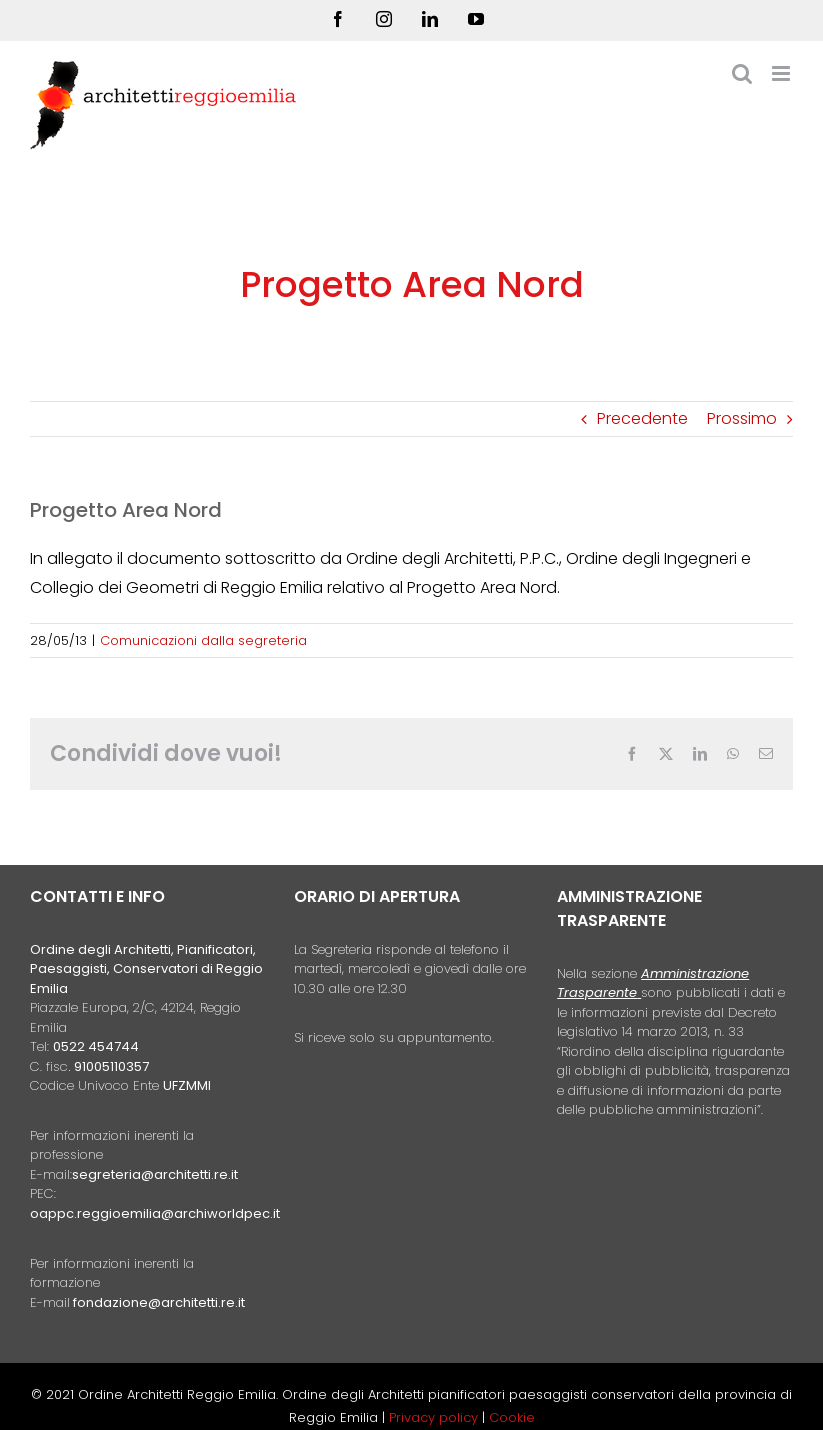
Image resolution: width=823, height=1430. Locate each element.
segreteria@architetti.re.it (155, 1174)
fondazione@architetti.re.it (159, 1302)
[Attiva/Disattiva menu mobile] (782, 73)
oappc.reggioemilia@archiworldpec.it (155, 1213)
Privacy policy (435, 1417)
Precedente (642, 418)
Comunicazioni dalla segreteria (203, 640)
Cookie (512, 1417)
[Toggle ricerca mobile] (742, 73)
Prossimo (742, 418)
